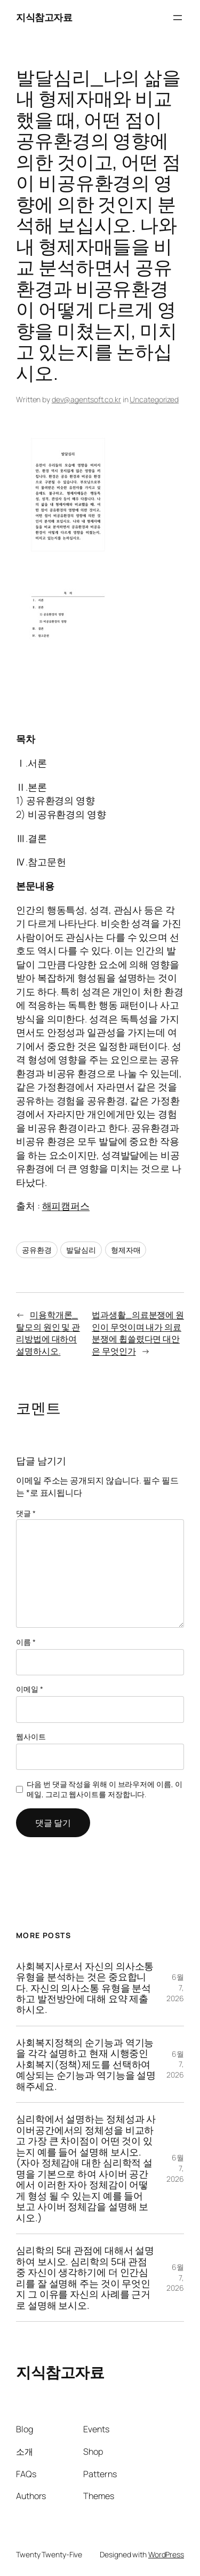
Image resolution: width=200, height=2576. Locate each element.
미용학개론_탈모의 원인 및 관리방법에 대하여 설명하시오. (48, 1333)
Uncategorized (154, 399)
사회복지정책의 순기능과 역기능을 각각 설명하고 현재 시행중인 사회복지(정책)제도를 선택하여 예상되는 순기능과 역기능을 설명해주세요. (86, 2064)
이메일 (29, 1689)
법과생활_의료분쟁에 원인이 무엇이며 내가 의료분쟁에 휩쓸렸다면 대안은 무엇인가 (138, 1333)
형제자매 (126, 1250)
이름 (26, 1642)
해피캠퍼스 (66, 1205)
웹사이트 (31, 1736)
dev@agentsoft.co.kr (86, 399)
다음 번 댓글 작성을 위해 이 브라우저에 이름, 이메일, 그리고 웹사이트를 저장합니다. (104, 1789)
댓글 (26, 1513)
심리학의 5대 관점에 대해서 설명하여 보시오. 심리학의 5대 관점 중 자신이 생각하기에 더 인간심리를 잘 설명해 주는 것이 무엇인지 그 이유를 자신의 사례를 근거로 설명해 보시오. (85, 2277)
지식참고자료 (44, 17)
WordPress (166, 2554)
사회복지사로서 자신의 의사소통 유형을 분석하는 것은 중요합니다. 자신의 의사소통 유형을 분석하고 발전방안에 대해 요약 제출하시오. (85, 1988)
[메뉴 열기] (177, 17)
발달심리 (81, 1250)
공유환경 (37, 1250)
